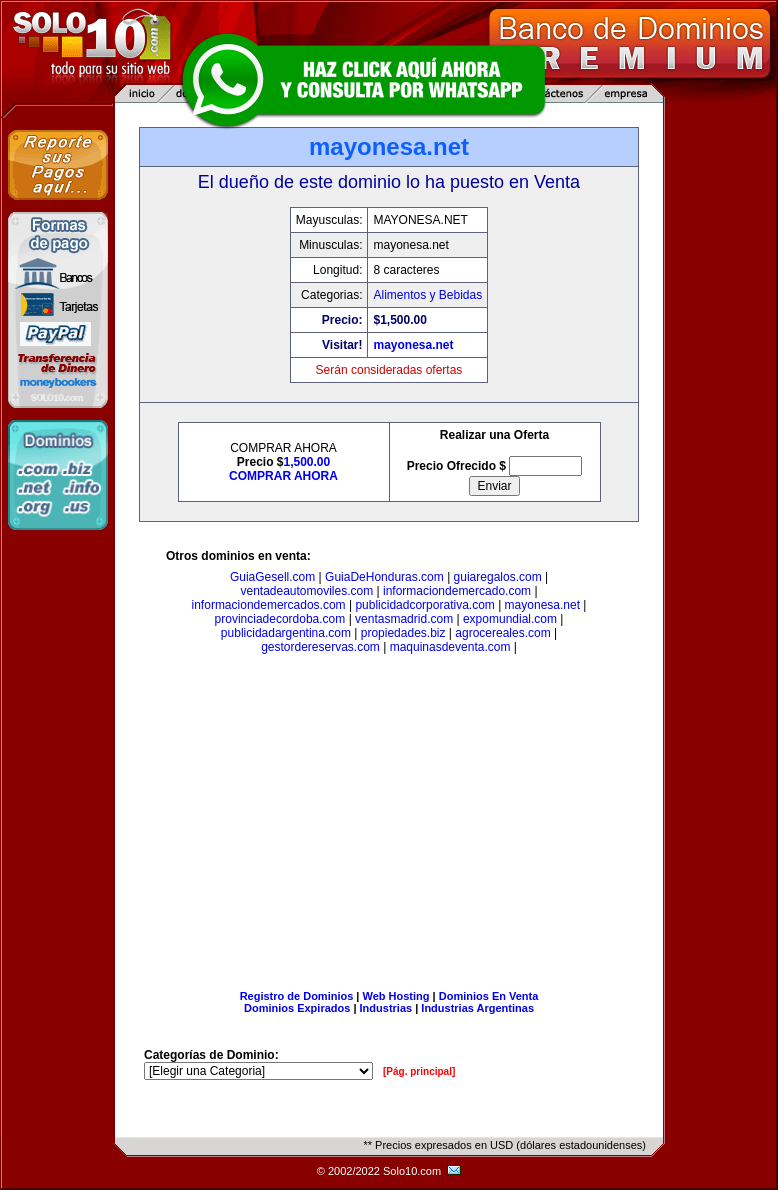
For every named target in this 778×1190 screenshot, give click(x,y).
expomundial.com (510, 619)
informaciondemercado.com (457, 591)
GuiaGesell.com (272, 577)
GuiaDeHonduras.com (384, 577)
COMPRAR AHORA (283, 476)
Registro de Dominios (297, 996)
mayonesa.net (413, 345)
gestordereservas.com (320, 647)
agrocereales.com (502, 633)
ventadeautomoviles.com (306, 591)
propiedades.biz (403, 633)
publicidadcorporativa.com (424, 605)
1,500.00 (306, 462)
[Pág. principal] (419, 1071)
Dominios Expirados (297, 1008)
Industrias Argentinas (477, 1008)
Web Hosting (396, 996)
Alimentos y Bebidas (427, 295)
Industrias (386, 1008)
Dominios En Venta (489, 996)
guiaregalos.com (498, 577)
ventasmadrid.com (404, 619)
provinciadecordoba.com (280, 619)
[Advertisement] (389, 826)
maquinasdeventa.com (450, 647)
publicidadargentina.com (286, 633)
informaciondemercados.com (269, 605)
